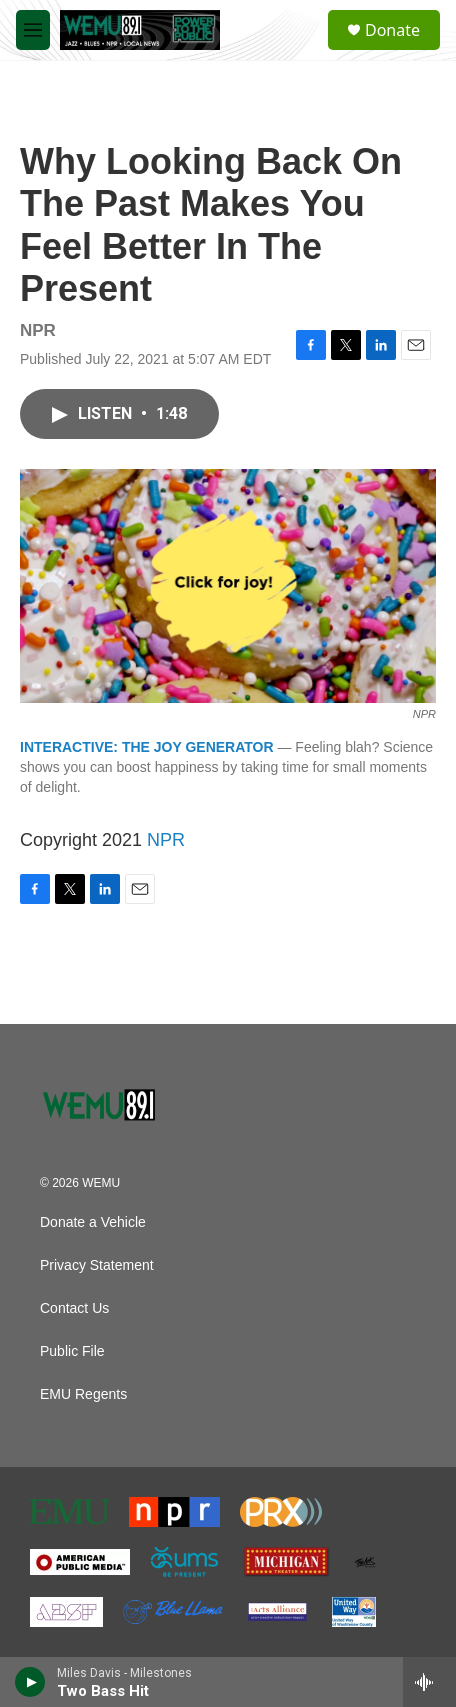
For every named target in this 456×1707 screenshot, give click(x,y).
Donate (392, 30)
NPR (166, 840)
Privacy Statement (97, 1265)
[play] (30, 1682)
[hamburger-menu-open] (33, 30)
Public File (72, 1351)
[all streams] (429, 1682)
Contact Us (74, 1308)
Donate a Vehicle (93, 1222)
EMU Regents (83, 1394)
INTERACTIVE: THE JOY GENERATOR (147, 747)
